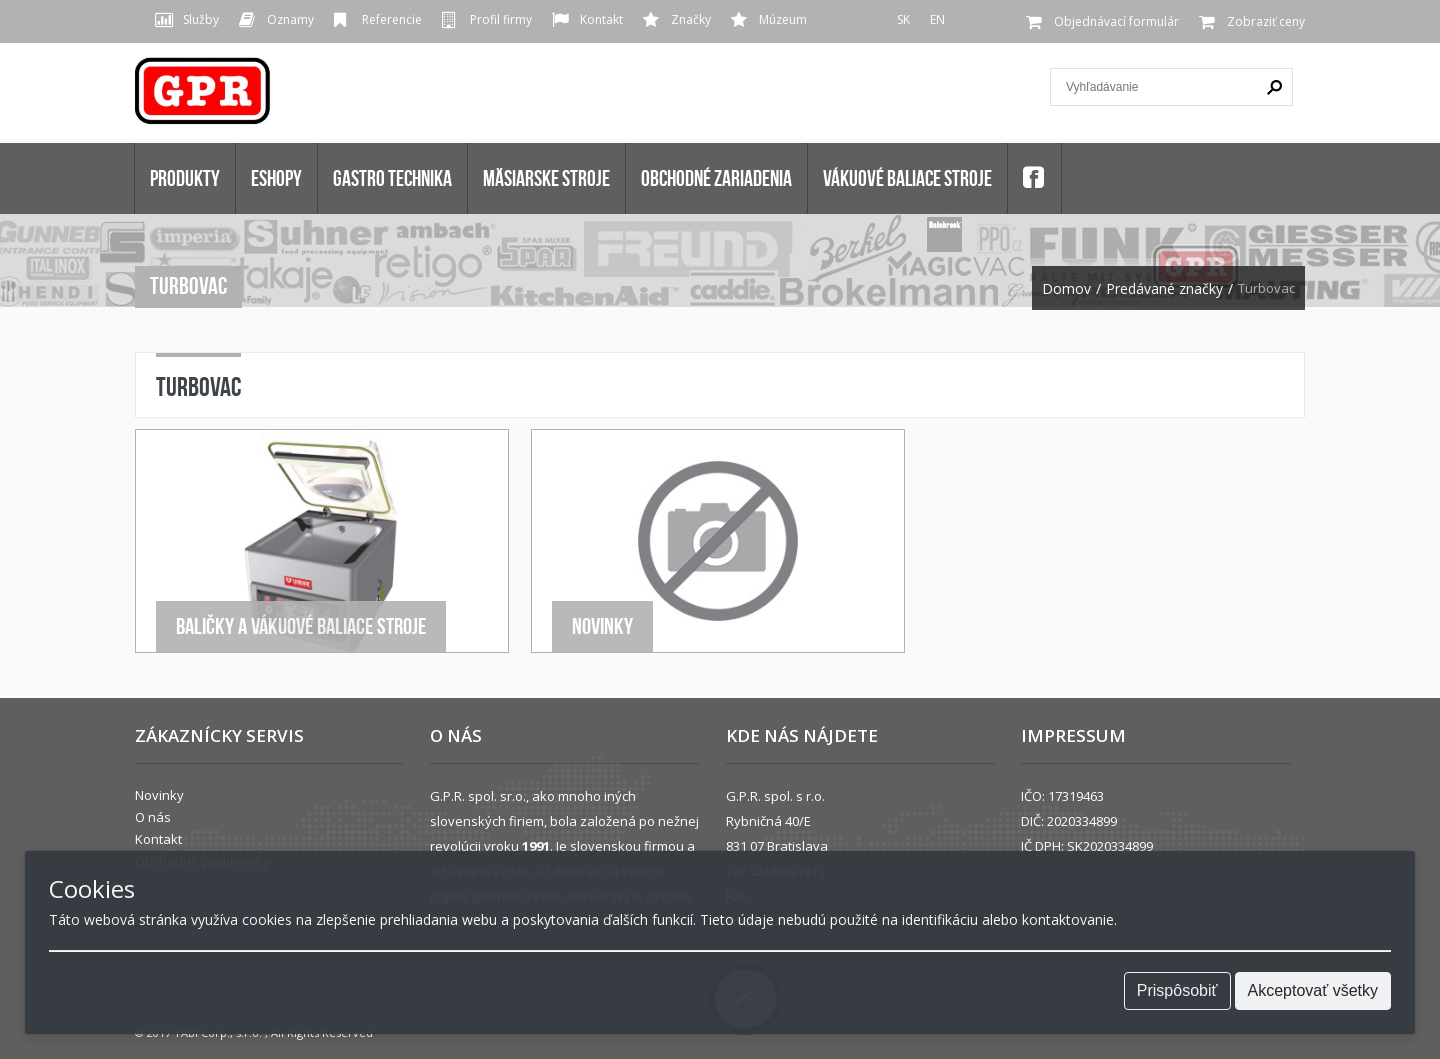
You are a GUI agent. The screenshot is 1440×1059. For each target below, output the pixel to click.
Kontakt (601, 19)
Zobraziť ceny (1266, 21)
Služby (201, 19)
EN (937, 19)
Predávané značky (1164, 289)
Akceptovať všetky (1313, 990)
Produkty (185, 178)
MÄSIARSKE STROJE (546, 178)
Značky (691, 19)
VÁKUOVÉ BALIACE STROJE (907, 178)
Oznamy (290, 19)
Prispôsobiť (1177, 990)
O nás (153, 817)
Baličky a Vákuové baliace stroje (301, 626)
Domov (1066, 289)
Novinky (602, 626)
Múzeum (783, 19)
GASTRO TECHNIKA (392, 178)
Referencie (392, 19)
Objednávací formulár (1116, 21)
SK (903, 19)
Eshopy (276, 178)
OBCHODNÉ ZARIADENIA (716, 178)
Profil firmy (501, 19)
